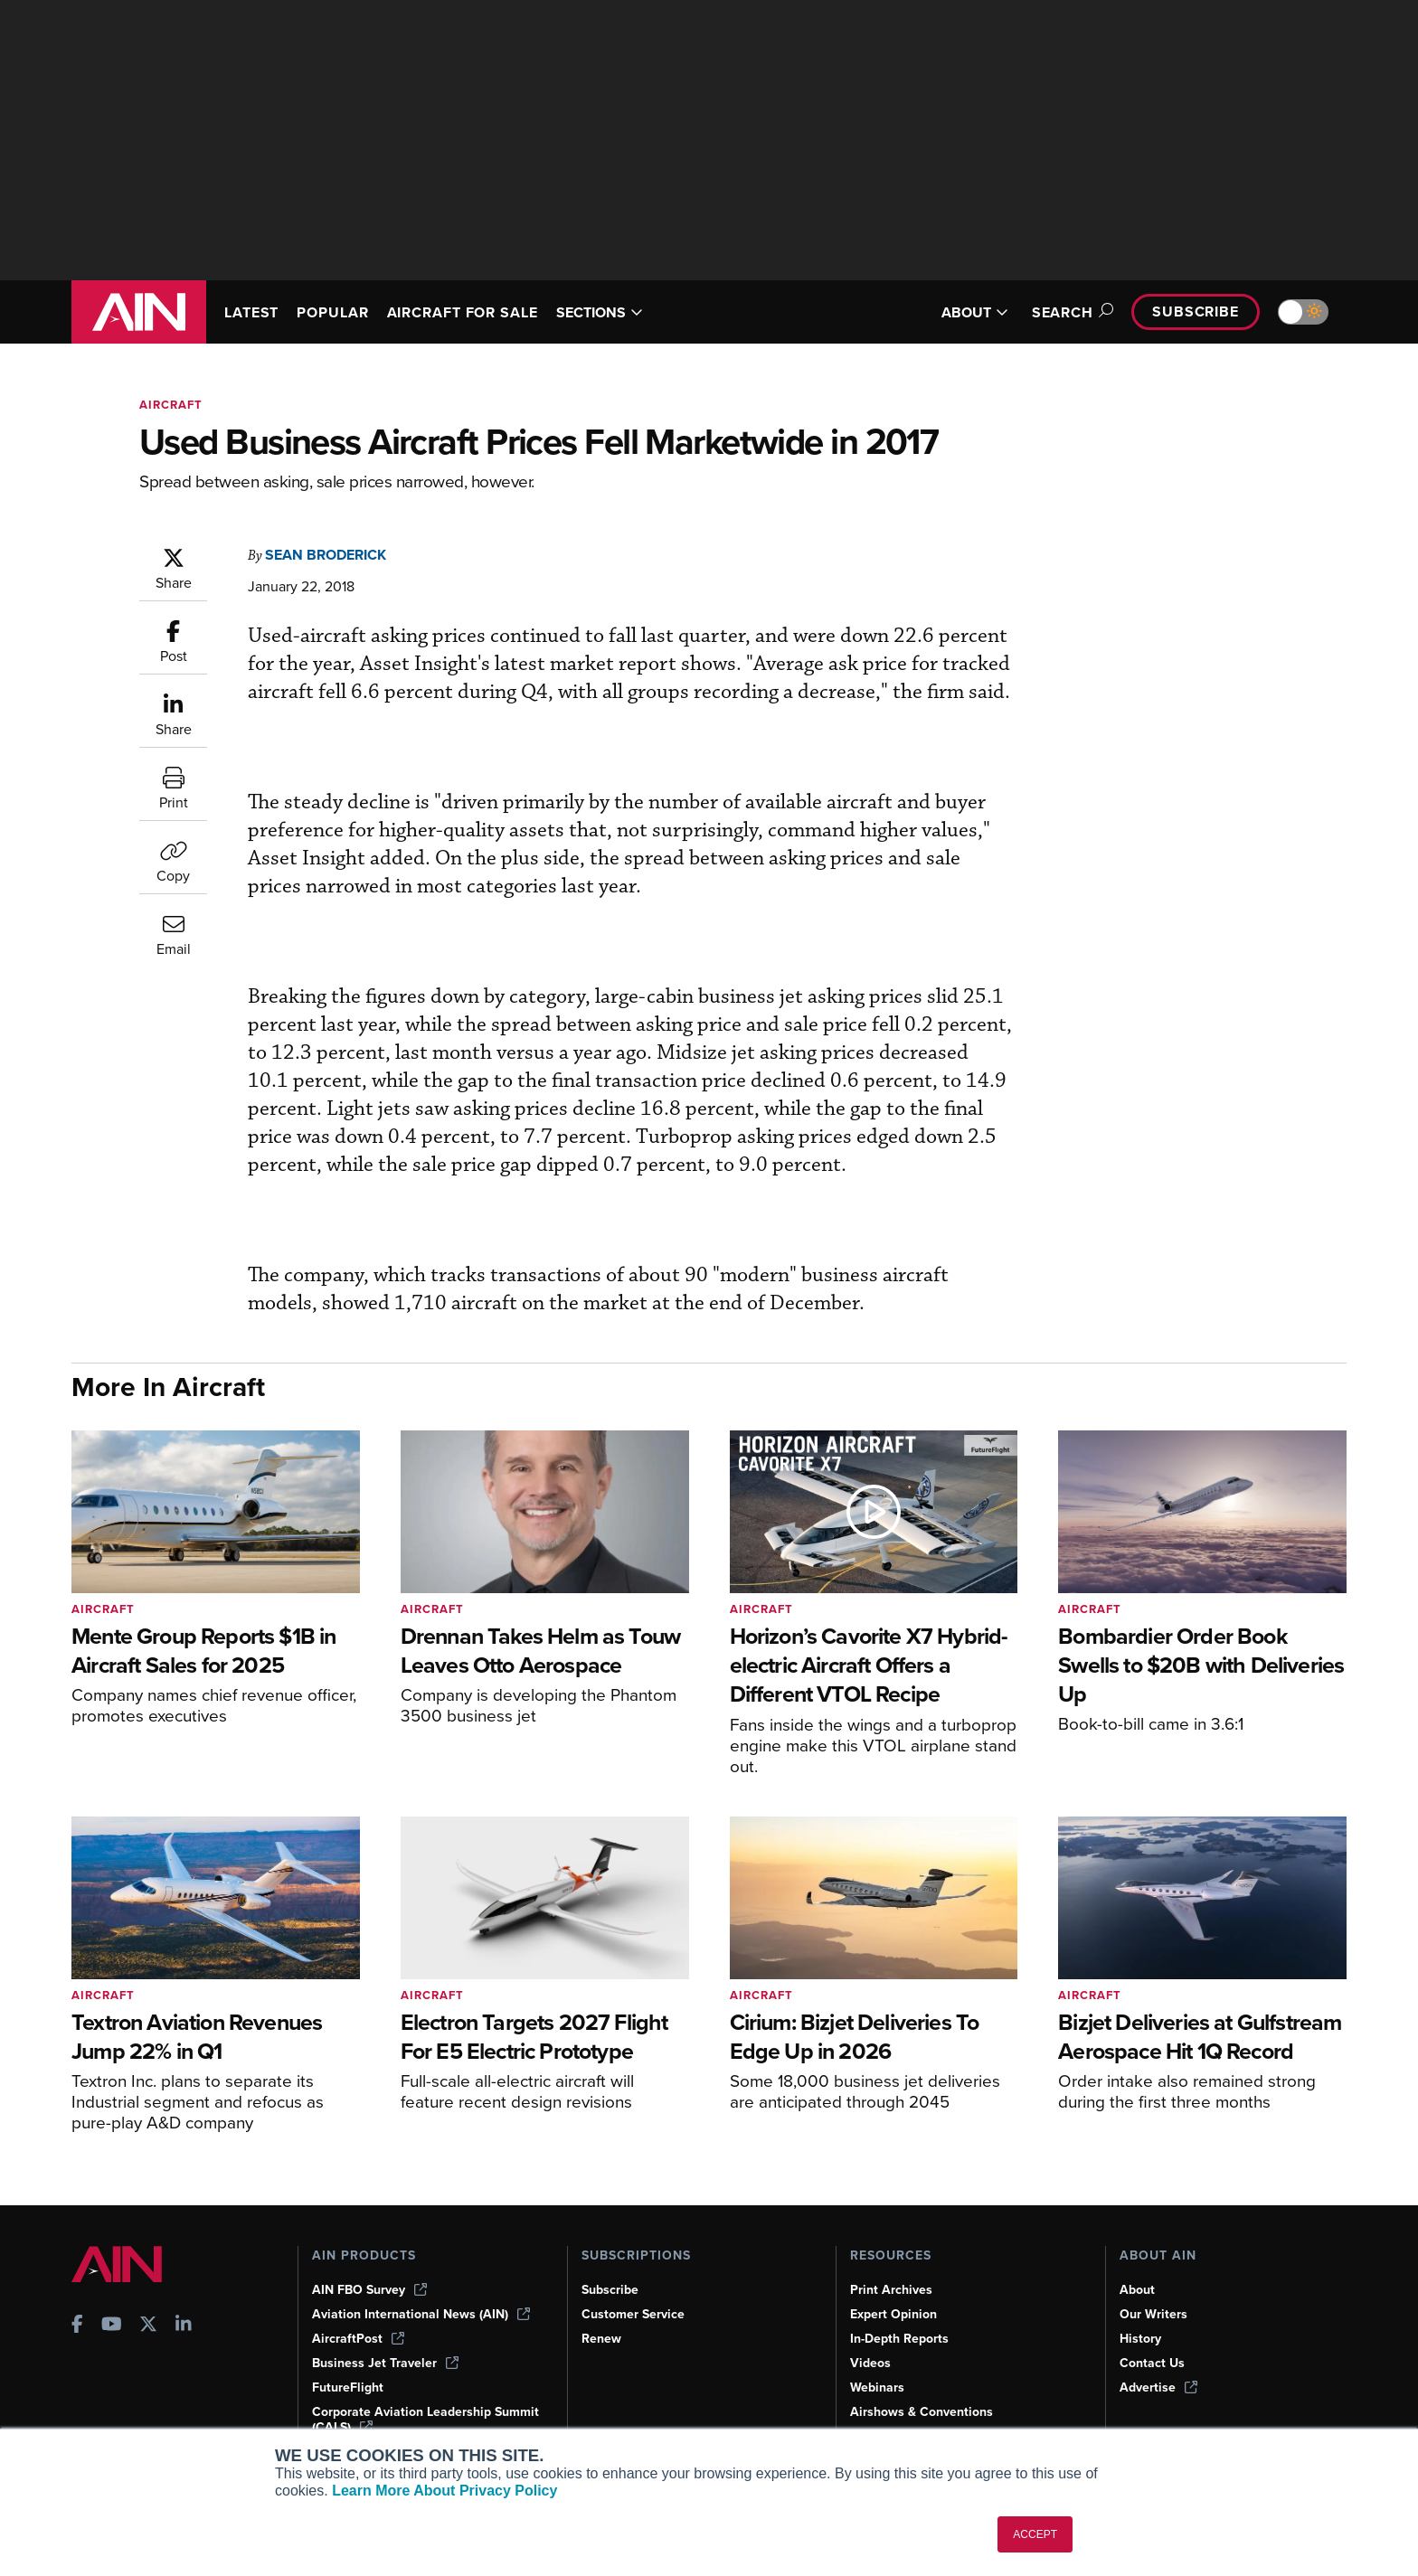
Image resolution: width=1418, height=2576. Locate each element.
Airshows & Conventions (925, 2411)
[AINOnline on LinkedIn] (183, 2324)
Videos (871, 2362)
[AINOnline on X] (148, 2324)
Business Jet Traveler (388, 2362)
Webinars (878, 2387)
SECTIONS (625, 312)
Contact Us (1153, 2362)
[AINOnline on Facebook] (77, 2324)
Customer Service (635, 2314)
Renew (601, 2338)
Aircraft (172, 404)
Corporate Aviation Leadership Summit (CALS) (404, 2419)
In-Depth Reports (901, 2338)
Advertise (1159, 2387)
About (1138, 2289)
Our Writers (1154, 2314)
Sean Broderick (333, 554)
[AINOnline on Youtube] (111, 2324)
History (1141, 2338)
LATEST (254, 312)
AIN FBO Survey (371, 2289)
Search (1062, 312)
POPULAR (340, 312)
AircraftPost (359, 2338)
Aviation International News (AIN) (422, 2314)
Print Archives (892, 2289)
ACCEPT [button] (1035, 2534)
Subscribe (1193, 311)
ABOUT (964, 312)
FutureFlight (349, 2387)
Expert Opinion (895, 2314)
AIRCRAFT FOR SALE (479, 312)
